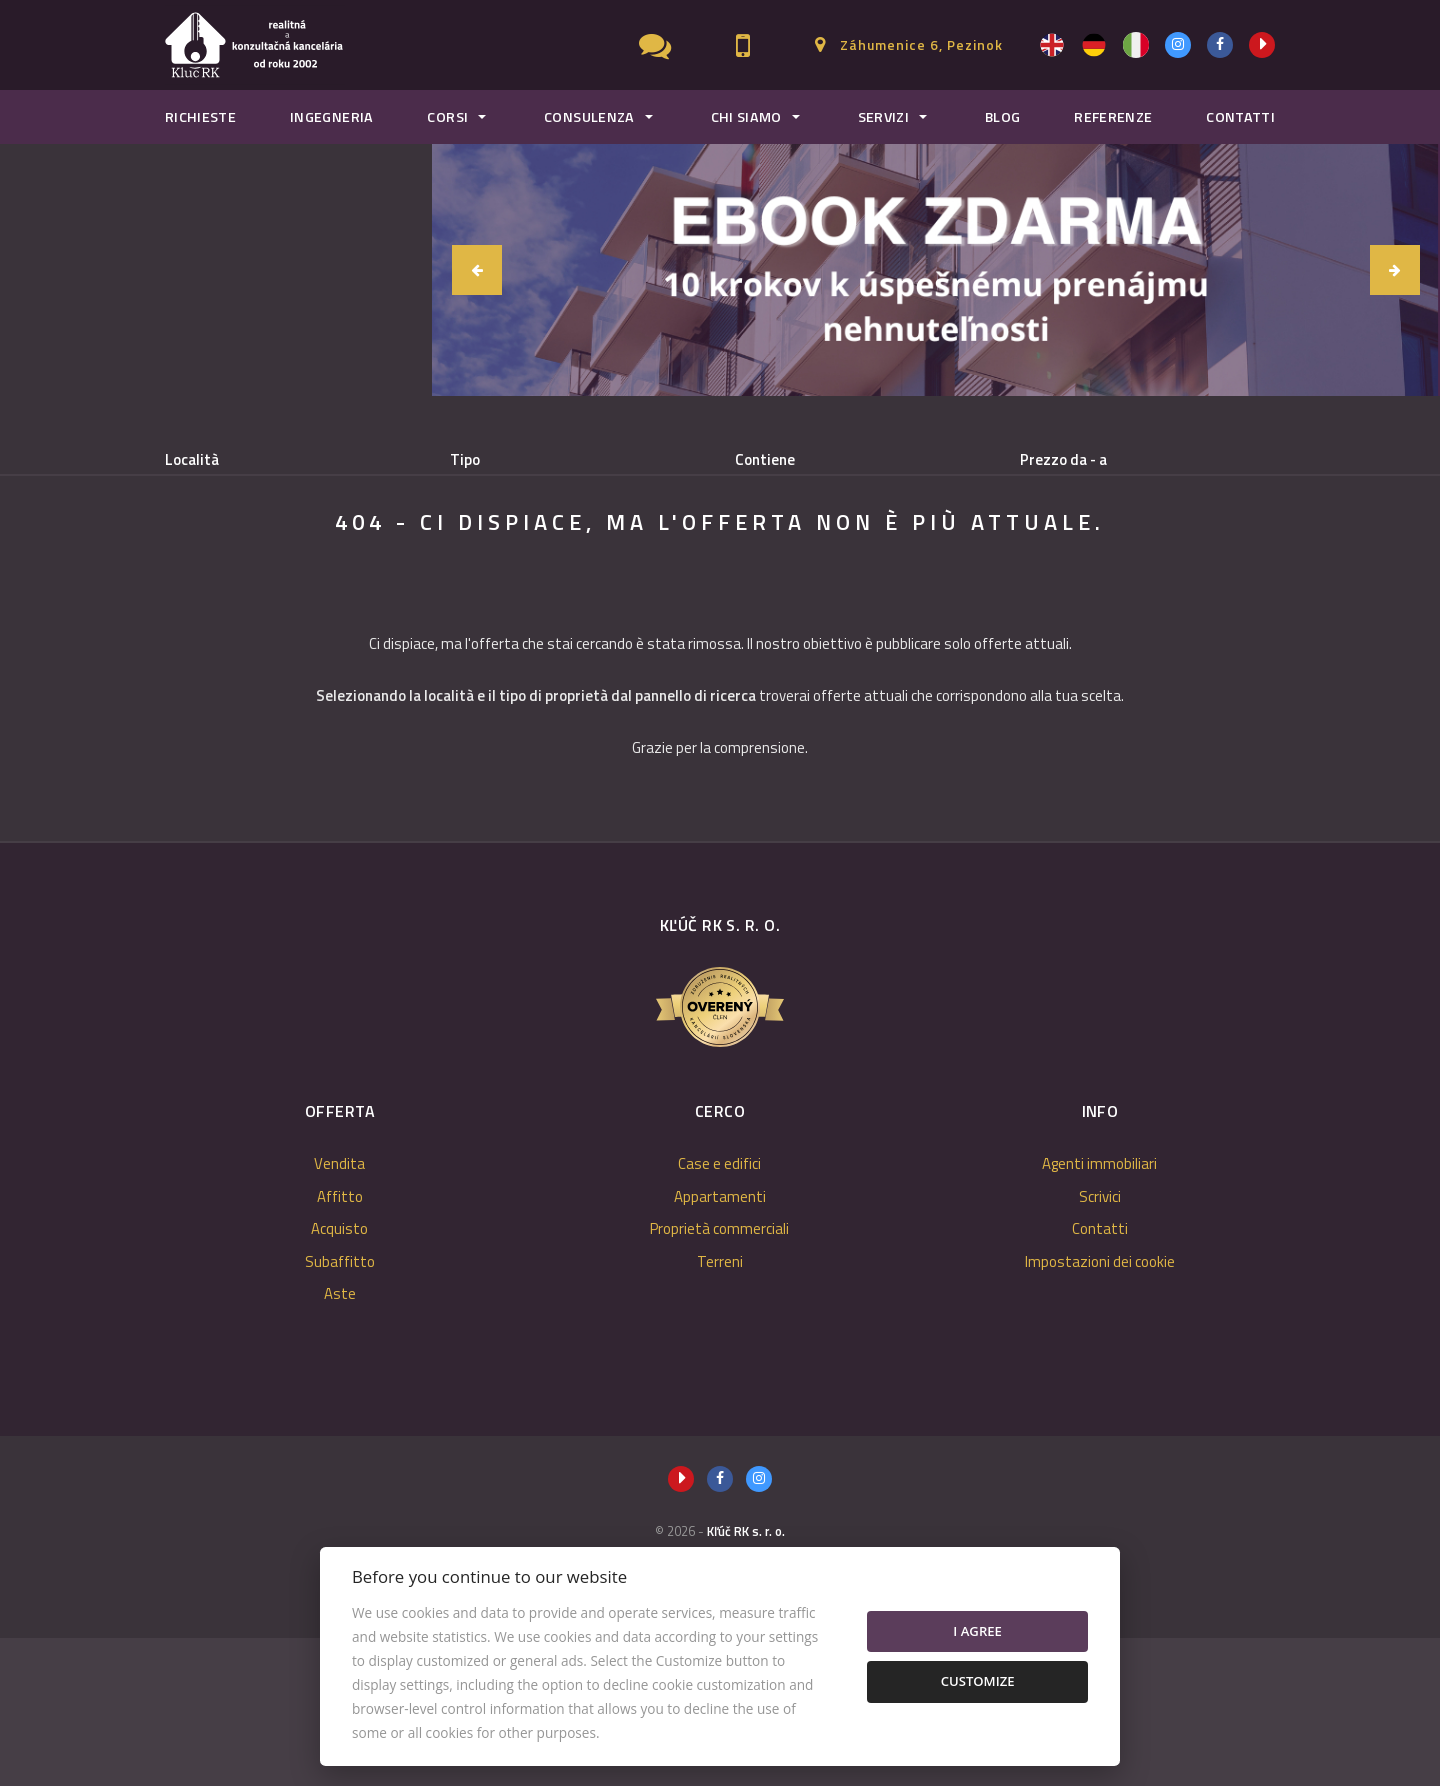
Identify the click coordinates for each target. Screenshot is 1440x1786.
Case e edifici (719, 1311)
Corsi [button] (447, 117)
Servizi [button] (884, 117)
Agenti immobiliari (1099, 1311)
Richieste (200, 117)
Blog (1002, 117)
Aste (340, 1441)
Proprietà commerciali (719, 1376)
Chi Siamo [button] (746, 117)
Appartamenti (720, 1344)
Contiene (765, 460)
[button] (477, 270)
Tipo (465, 460)
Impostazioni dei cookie (1100, 1409)
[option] (936, 270)
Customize (978, 1681)
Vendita (228, 562)
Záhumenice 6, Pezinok (921, 44)
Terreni (720, 1409)
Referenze (1113, 117)
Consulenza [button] (589, 117)
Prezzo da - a (1063, 460)
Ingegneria (332, 117)
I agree (977, 1631)
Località (192, 460)
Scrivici (1100, 1344)
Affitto (342, 562)
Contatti (1240, 117)
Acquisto (460, 562)
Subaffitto (589, 562)
